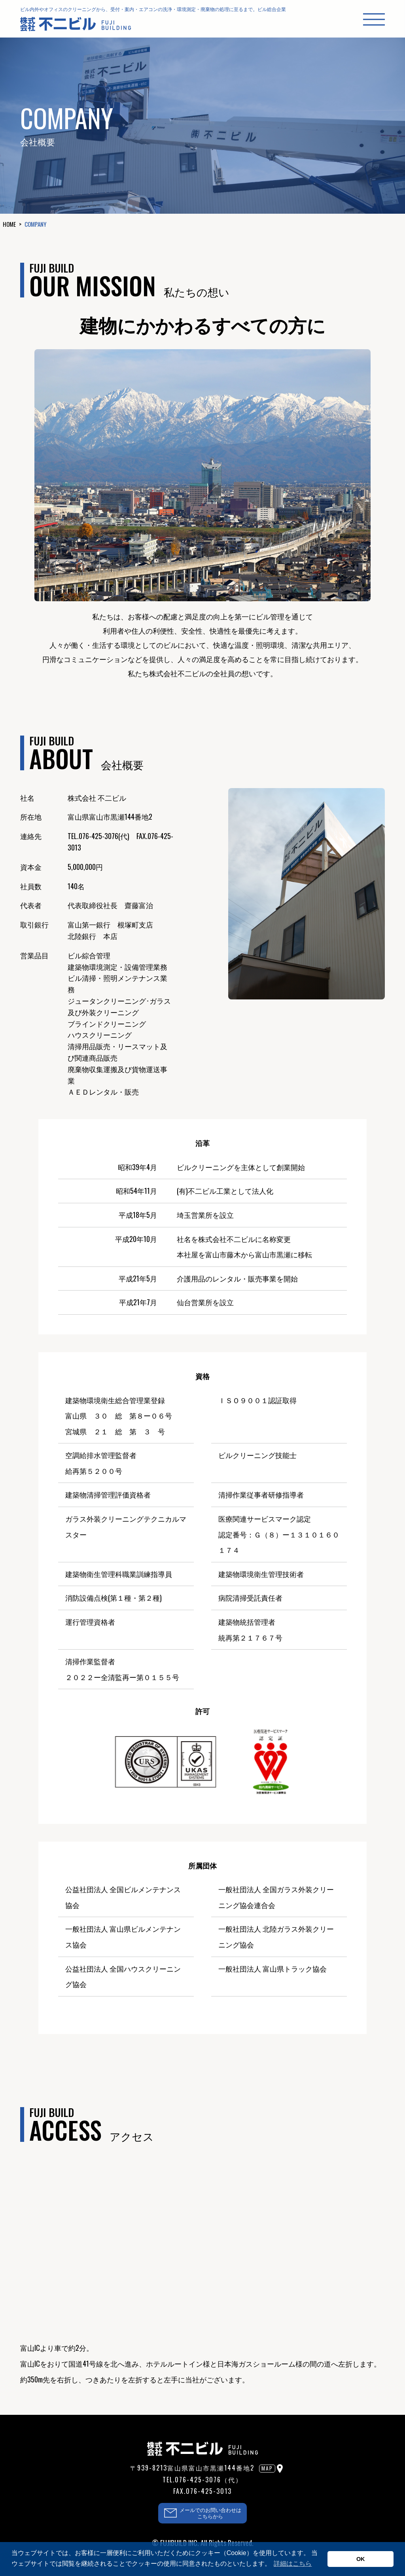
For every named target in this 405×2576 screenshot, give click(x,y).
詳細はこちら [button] (293, 2563)
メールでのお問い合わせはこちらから (210, 2513)
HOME (9, 224)
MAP (267, 2468)
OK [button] (360, 2559)
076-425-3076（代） (208, 2479)
